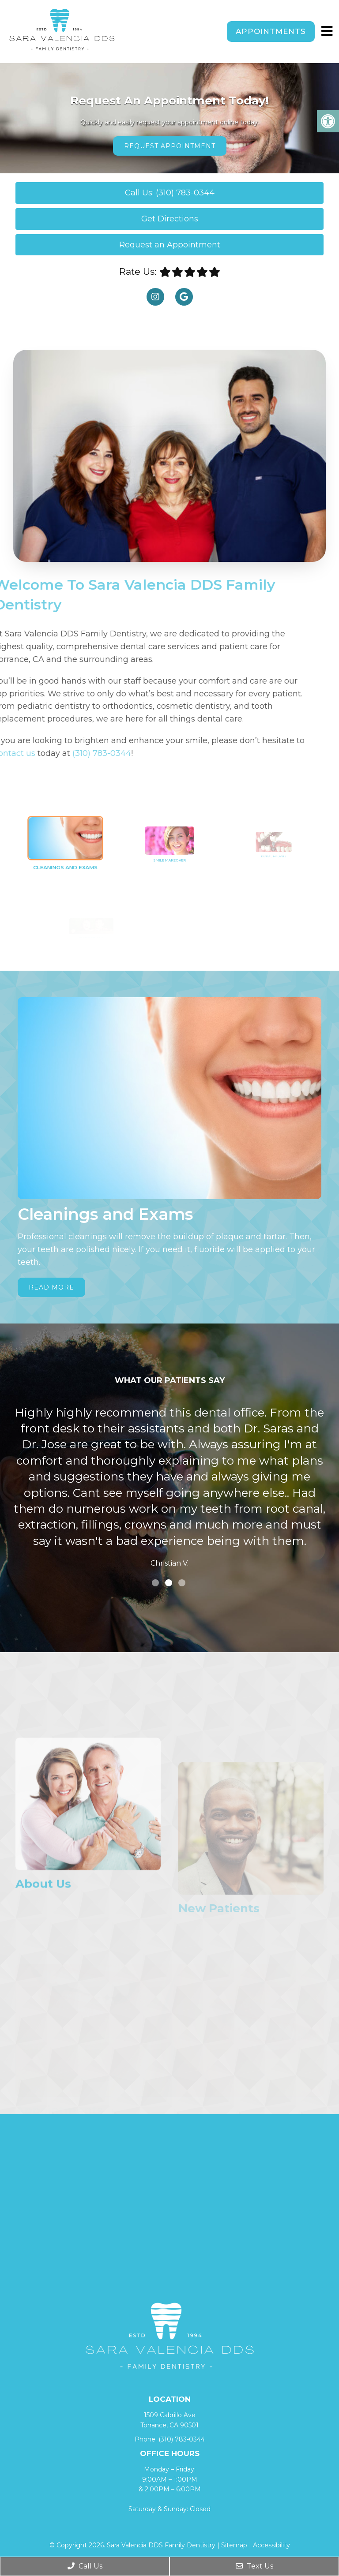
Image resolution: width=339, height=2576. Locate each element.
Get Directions (169, 219)
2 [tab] (168, 1582)
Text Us (254, 2566)
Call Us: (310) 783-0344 (170, 193)
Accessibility (271, 2545)
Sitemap (234, 2545)
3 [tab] (181, 1582)
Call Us (85, 2566)
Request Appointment (169, 146)
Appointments (271, 31)
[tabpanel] (169, 1489)
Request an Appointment (169, 245)
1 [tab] (155, 1582)
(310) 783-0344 (181, 2439)
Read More (51, 1287)
